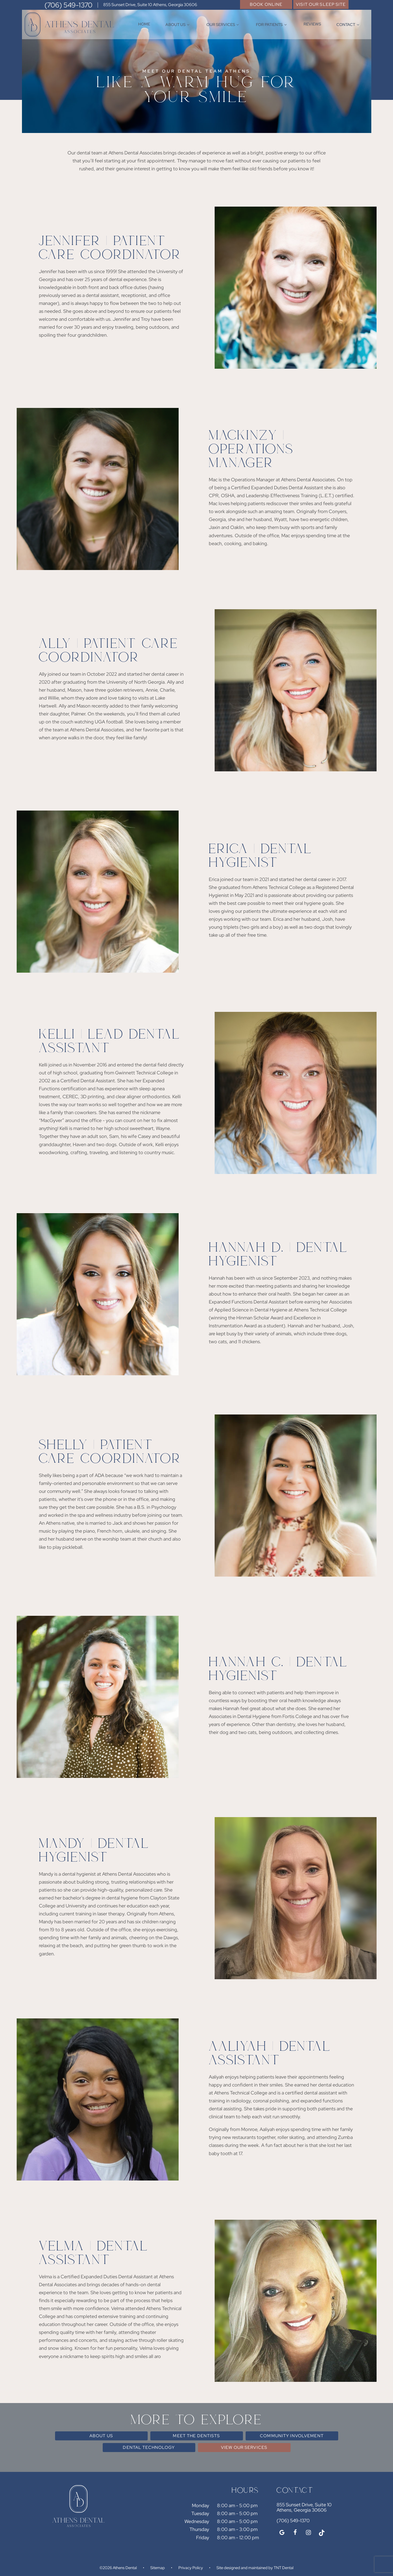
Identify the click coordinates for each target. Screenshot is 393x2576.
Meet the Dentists (196, 2436)
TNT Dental (283, 2567)
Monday (200, 2505)
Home (144, 24)
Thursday (199, 2529)
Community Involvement (292, 2436)
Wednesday (196, 2521)
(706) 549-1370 (68, 5)
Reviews (312, 24)
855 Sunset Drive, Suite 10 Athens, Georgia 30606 (150, 5)
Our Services (223, 24)
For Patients (272, 24)
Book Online (266, 4)
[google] (282, 2532)
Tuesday (200, 2513)
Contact (348, 24)
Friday (202, 2537)
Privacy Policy (190, 2567)
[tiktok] (321, 2532)
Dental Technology (149, 2447)
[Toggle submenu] (188, 25)
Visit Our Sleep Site (321, 4)
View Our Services (244, 2447)
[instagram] (308, 2532)
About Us (178, 24)
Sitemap (157, 2567)
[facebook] (295, 2532)
